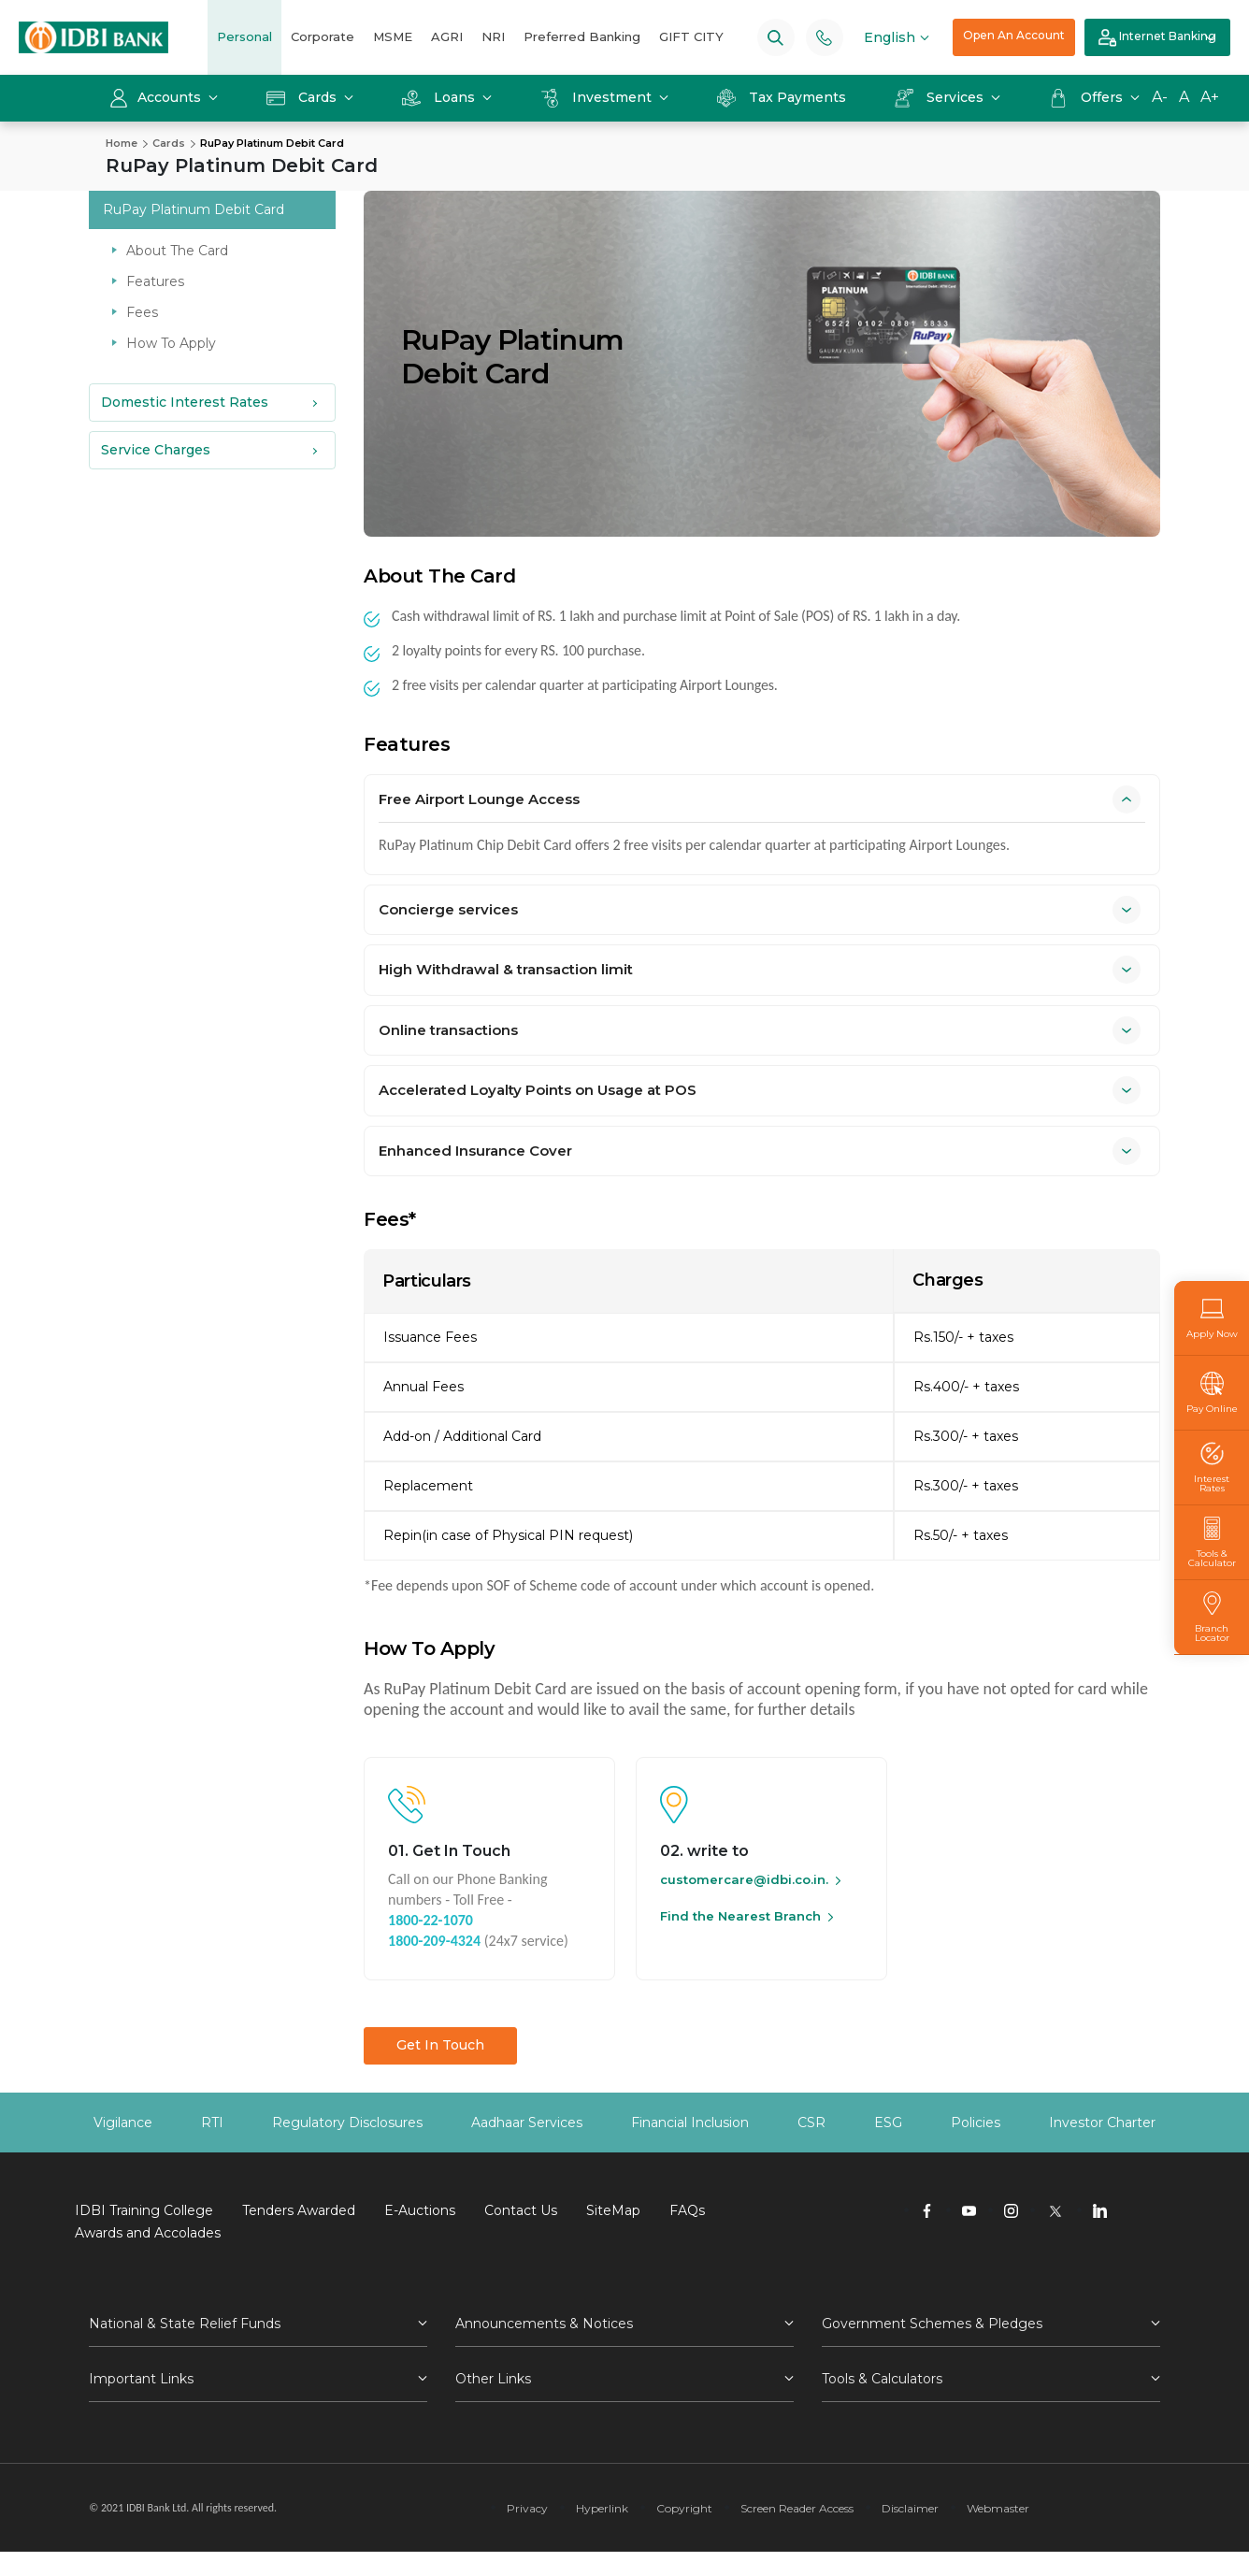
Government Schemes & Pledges (932, 2323)
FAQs (687, 2210)
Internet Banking (1157, 38)
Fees (142, 312)
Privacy (527, 2508)
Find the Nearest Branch (740, 1915)
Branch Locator (1212, 1617)
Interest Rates (1212, 1467)
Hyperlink (602, 2508)
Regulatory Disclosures (347, 2122)
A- (1160, 97)
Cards (303, 97)
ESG (888, 2122)
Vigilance (122, 2122)
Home (121, 143)
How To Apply (171, 343)
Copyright (684, 2508)
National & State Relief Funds (184, 2323)
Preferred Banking (582, 36)
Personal (244, 36)
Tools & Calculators (882, 2378)
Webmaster (998, 2508)
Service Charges (155, 449)
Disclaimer (910, 2508)
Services (941, 97)
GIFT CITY (691, 36)
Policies (975, 2122)
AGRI (447, 36)
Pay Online (1212, 1393)
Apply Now (1212, 1318)
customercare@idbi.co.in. (744, 1879)
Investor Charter (1102, 2122)
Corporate (322, 36)
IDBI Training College (144, 2210)
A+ (1209, 97)
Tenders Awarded (298, 2210)
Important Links (141, 2378)
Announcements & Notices (544, 2323)
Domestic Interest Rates (184, 402)
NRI (493, 36)
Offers (1088, 97)
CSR (811, 2122)
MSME (392, 36)
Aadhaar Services (526, 2122)
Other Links (493, 2378)
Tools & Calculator (1212, 1542)
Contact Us (520, 2210)
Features (155, 281)
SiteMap (613, 2210)
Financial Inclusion (690, 2122)
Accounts (157, 97)
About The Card (177, 250)
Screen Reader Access (797, 2508)
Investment (597, 97)
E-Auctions (419, 2210)
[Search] (775, 37)
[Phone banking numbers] (824, 37)
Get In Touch (440, 2044)
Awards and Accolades (148, 2232)
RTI (212, 2122)
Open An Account (1014, 35)
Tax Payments (781, 97)
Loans (440, 97)
